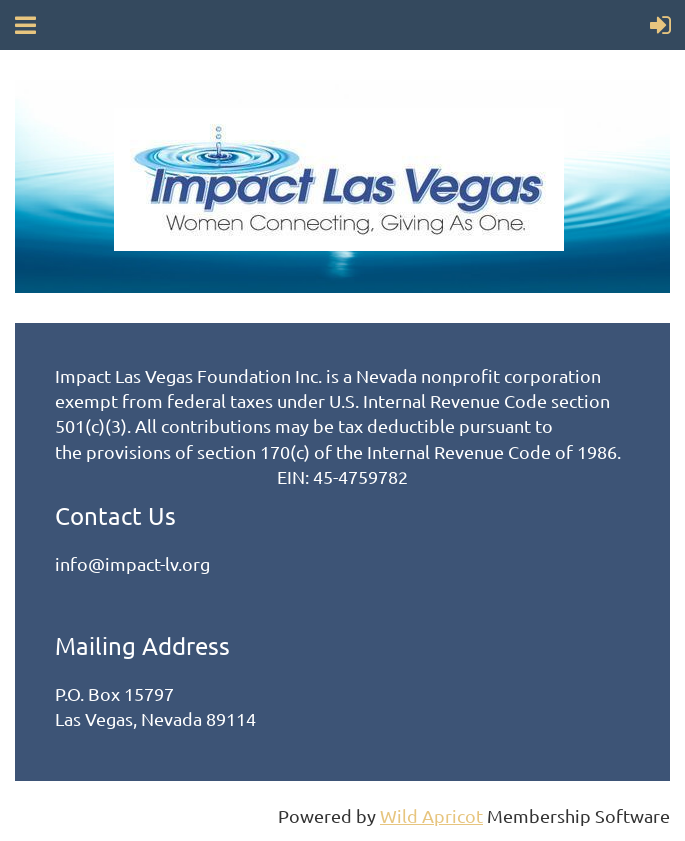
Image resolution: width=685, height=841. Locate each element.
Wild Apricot (431, 815)
